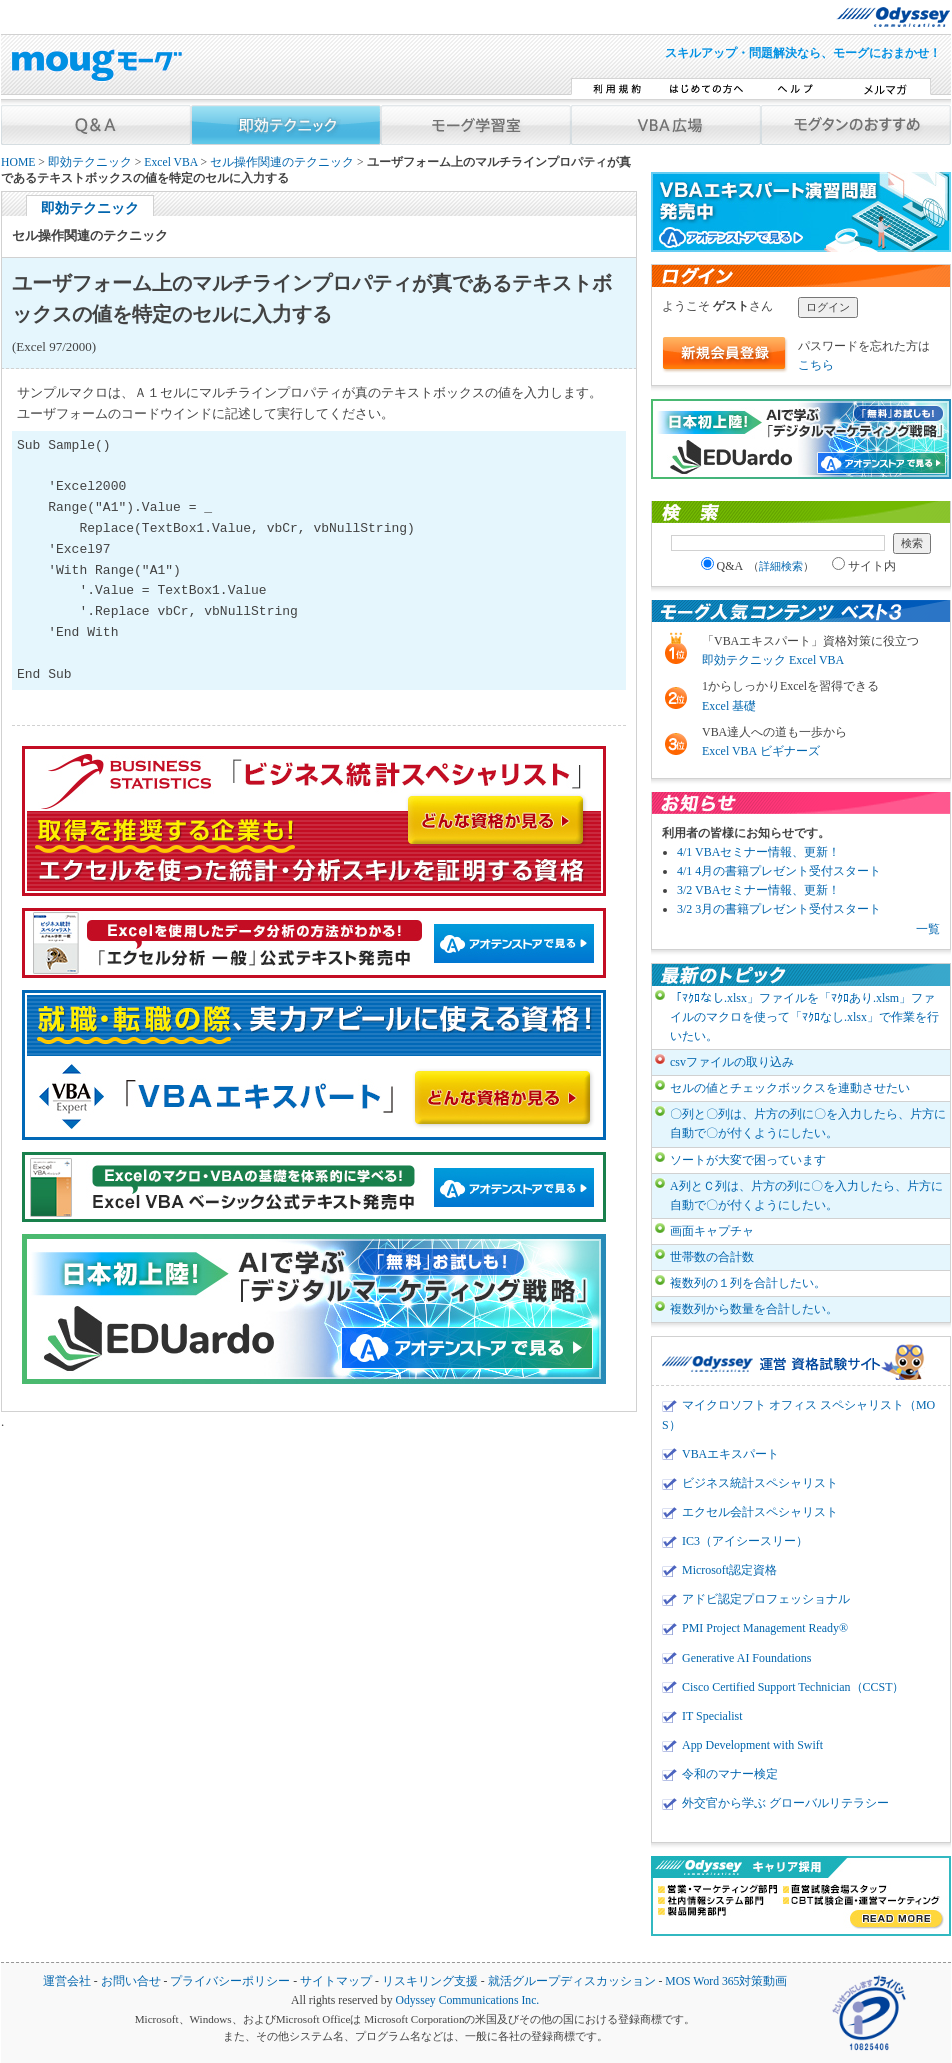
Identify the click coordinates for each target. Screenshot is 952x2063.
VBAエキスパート (730, 1454)
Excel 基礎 (729, 706)
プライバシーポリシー (230, 1981)
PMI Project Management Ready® (765, 1628)
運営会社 (67, 1981)
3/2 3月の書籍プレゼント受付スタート (779, 909)
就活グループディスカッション (572, 1981)
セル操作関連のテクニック (282, 162)
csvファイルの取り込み (732, 1062)
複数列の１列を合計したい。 (748, 1283)
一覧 (928, 929)
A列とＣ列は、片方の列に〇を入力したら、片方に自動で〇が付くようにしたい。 (806, 1195)
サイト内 (864, 566)
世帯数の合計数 (712, 1257)
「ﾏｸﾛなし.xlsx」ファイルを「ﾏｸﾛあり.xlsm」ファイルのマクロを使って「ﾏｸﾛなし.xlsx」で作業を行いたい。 (804, 1017)
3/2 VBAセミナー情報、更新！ (758, 890)
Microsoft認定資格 (729, 1570)
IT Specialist (712, 1716)
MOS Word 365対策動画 (726, 1981)
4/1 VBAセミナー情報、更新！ (758, 852)
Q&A (758, 566)
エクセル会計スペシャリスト (760, 1512)
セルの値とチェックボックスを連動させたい (790, 1088)
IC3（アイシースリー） (745, 1541)
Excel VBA (170, 162)
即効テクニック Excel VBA (773, 660)
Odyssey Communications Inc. (467, 2000)
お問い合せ (131, 1981)
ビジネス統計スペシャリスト (760, 1483)
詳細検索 (781, 566)
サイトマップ (336, 1981)
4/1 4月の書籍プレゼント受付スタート (779, 871)
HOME (18, 162)
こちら (816, 365)
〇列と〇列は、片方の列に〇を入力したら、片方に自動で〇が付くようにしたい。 (808, 1123)
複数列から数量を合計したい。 (754, 1309)
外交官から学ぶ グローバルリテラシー (785, 1803)
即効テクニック (90, 162)
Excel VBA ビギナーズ (761, 751)
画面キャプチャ (712, 1231)
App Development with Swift (752, 1745)
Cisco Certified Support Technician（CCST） (793, 1687)
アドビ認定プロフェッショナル (766, 1599)
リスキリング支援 (430, 1981)
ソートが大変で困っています (748, 1160)
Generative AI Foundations (746, 1658)
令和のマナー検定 (730, 1774)
